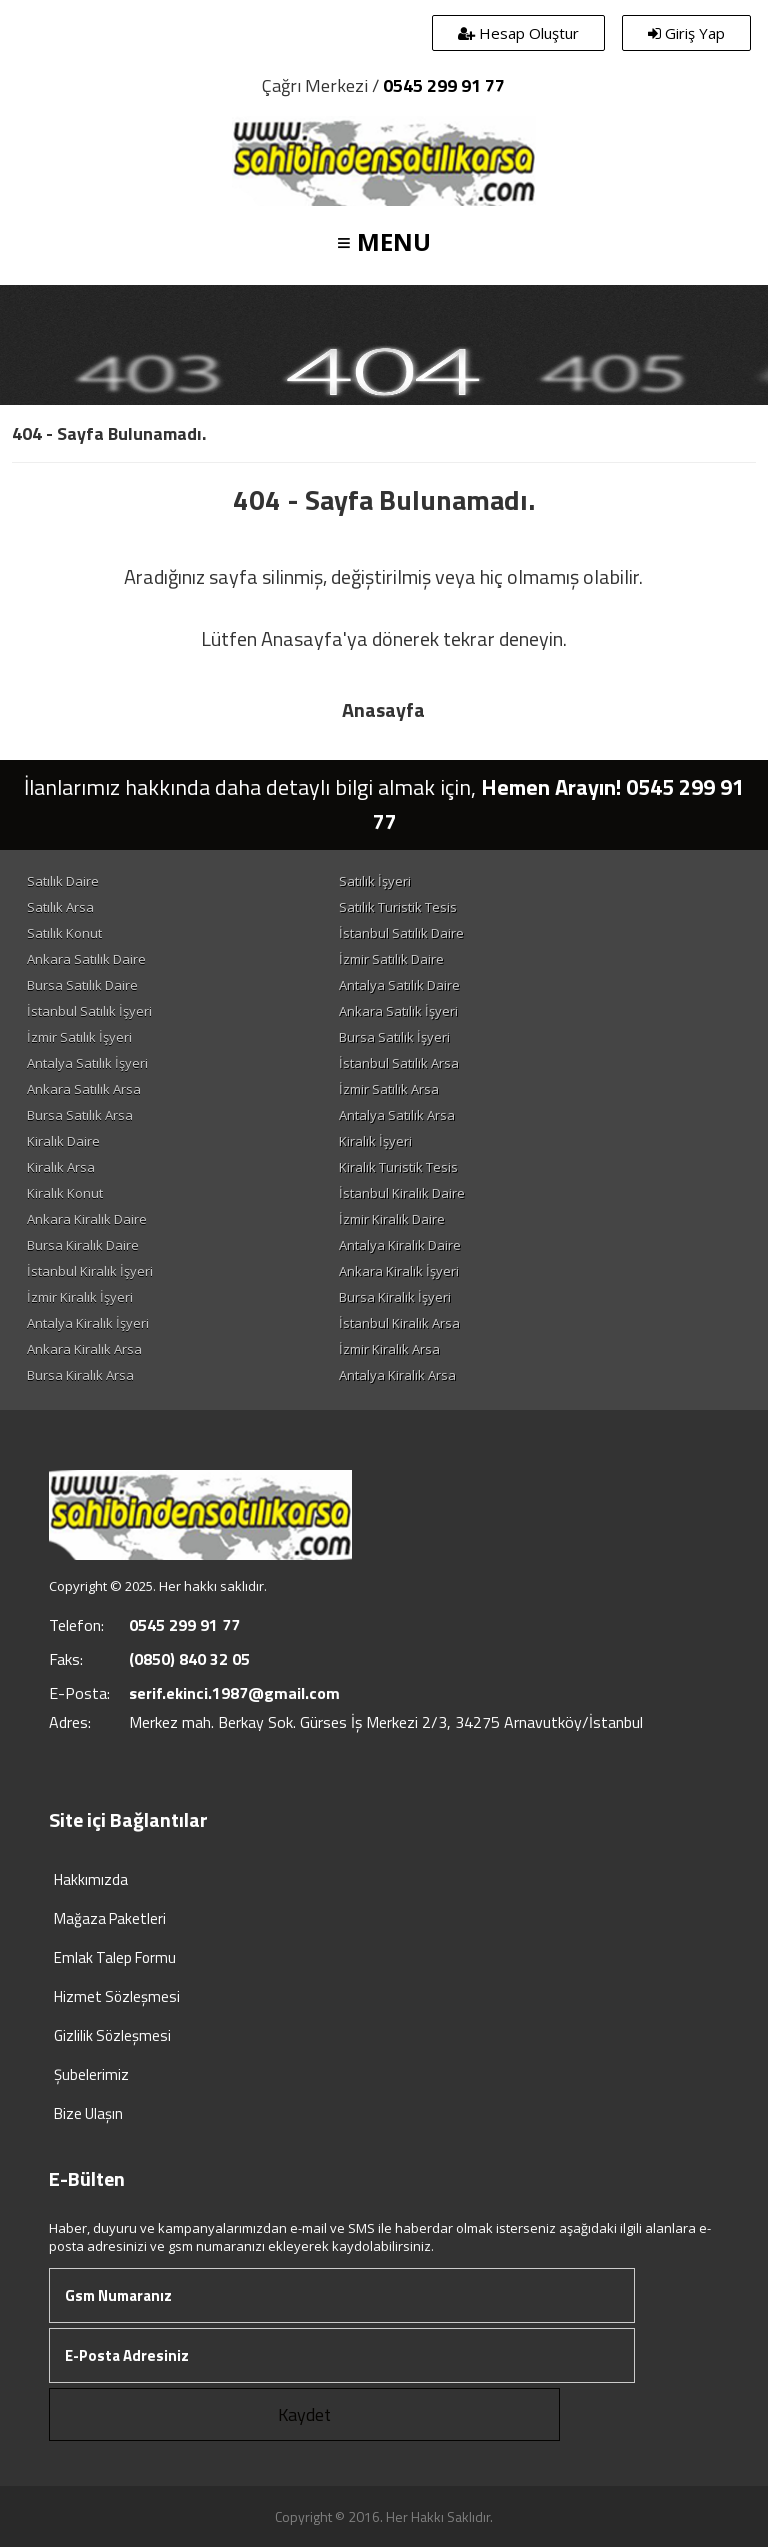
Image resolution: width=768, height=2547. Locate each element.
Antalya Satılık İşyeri (87, 1063)
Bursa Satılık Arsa (80, 1115)
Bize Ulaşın (88, 2113)
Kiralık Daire (63, 1141)
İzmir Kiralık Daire (392, 1219)
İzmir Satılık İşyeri (79, 1037)
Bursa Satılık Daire (82, 985)
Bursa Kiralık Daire (83, 1245)
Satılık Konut (64, 933)
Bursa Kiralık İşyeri (395, 1297)
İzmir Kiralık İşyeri (80, 1297)
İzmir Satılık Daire (391, 959)
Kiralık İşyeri (375, 1141)
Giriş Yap (686, 33)
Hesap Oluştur (518, 33)
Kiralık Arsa (61, 1167)
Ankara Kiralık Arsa (84, 1349)
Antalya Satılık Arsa (397, 1115)
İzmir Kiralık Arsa (389, 1349)
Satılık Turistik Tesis (398, 907)
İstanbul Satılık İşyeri (89, 1011)
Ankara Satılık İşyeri (398, 1011)
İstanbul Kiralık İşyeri (90, 1271)
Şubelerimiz (91, 2074)
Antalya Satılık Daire (399, 985)
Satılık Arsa (60, 907)
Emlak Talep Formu (115, 1957)
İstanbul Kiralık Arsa (399, 1323)
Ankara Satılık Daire (86, 959)
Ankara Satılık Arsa (84, 1089)
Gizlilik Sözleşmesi (112, 2035)
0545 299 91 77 (444, 85)
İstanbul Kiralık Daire (402, 1193)
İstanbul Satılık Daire (401, 933)
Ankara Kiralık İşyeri (399, 1271)
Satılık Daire (63, 881)
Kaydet (304, 2414)
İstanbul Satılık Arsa (399, 1063)
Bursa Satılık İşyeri (394, 1037)
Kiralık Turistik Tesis (398, 1167)
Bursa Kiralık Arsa (80, 1375)
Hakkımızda (91, 1879)
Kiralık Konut (65, 1193)
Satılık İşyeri (375, 881)
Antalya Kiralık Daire (400, 1245)
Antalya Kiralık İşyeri (88, 1323)
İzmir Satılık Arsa (389, 1089)
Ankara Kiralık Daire (87, 1219)
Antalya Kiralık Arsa (397, 1375)
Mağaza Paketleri (110, 1918)
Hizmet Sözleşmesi (117, 1996)
